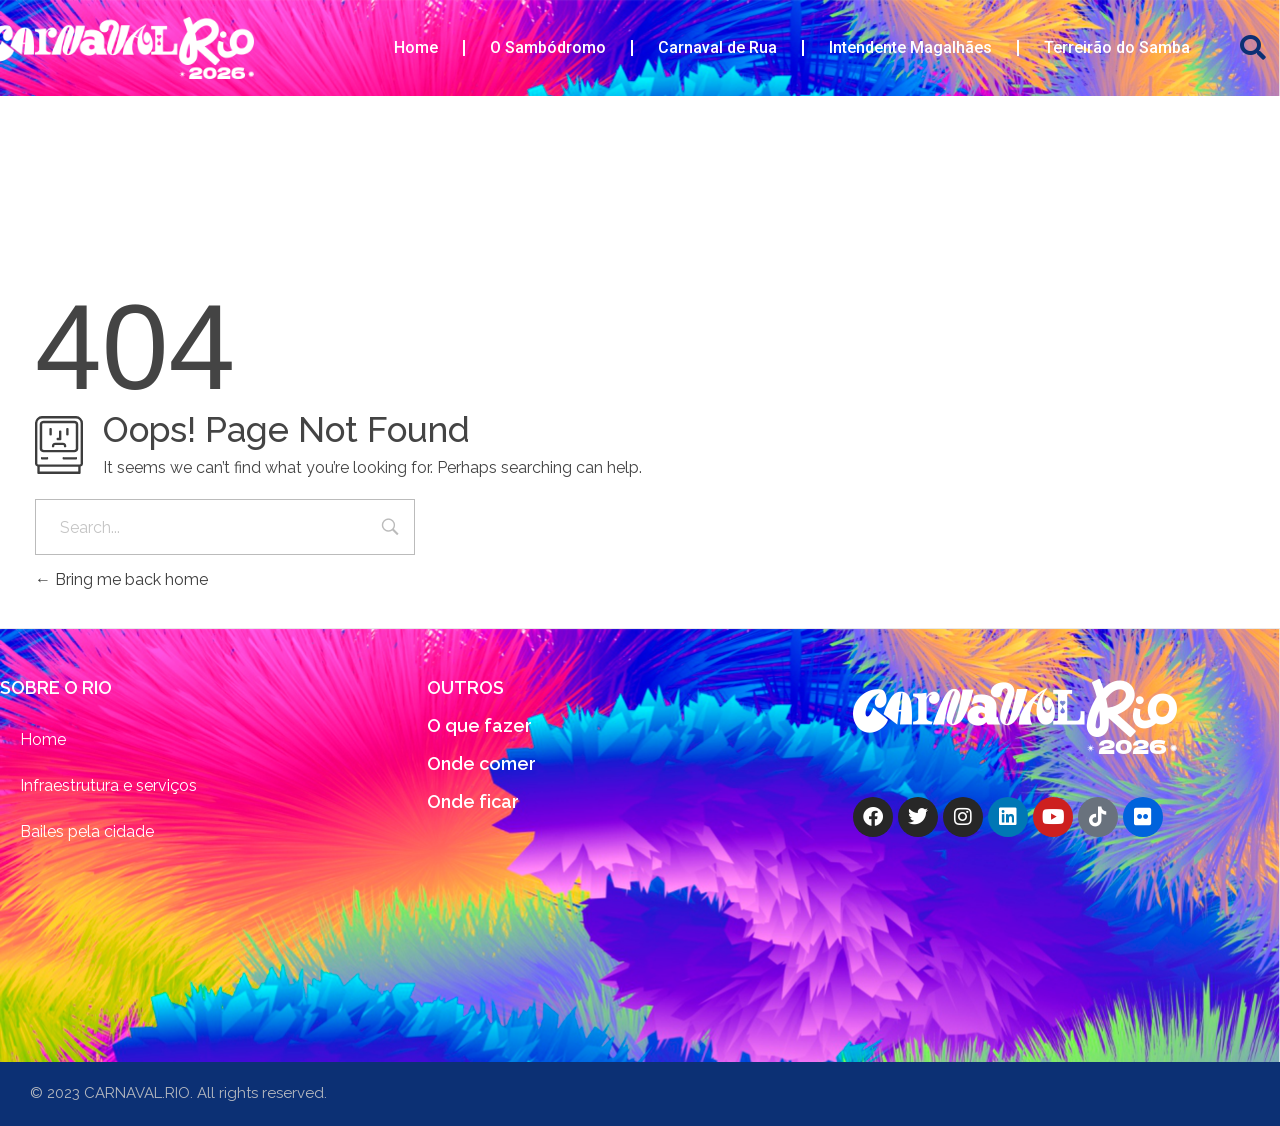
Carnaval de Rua (717, 47)
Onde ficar (473, 801)
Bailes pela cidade (87, 831)
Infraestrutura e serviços (108, 785)
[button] (1253, 48)
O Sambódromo (548, 47)
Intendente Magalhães (910, 47)
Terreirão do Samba (1117, 47)
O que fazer (479, 725)
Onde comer (481, 763)
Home (416, 47)
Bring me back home (121, 579)
